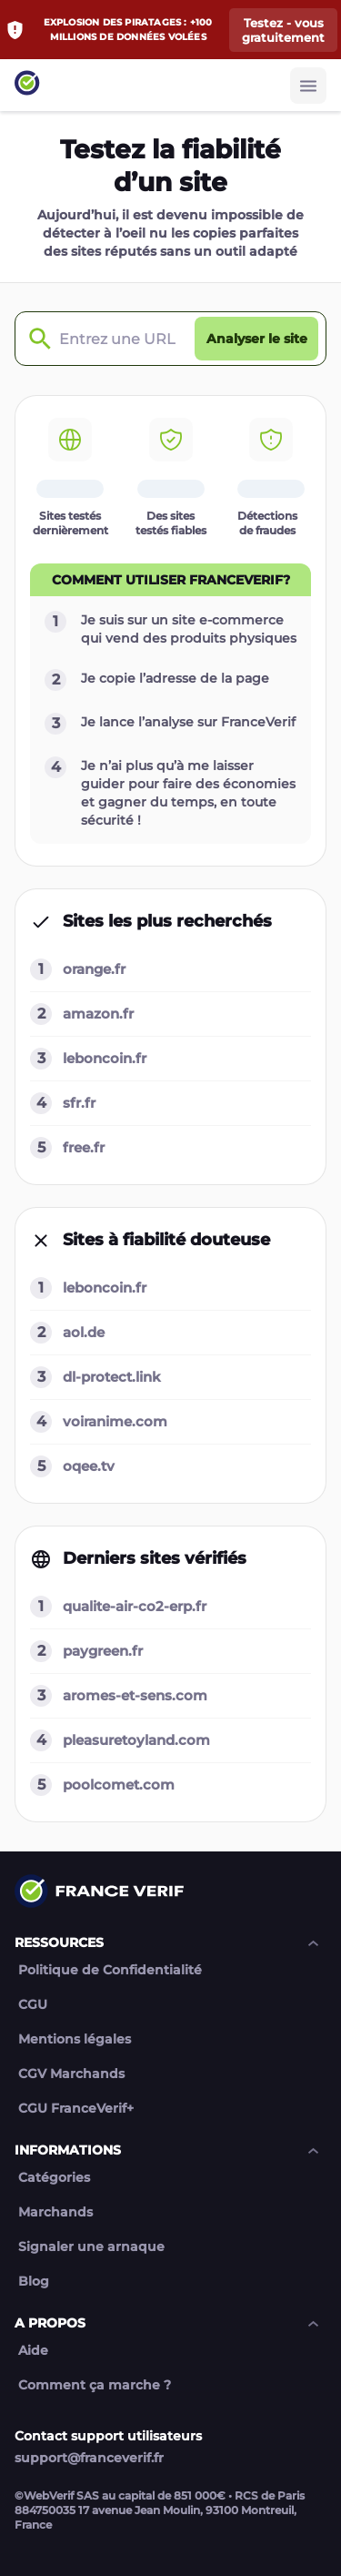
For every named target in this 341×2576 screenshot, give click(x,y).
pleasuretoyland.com (136, 1740)
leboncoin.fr (104, 1058)
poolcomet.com (119, 1784)
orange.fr (94, 969)
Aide (33, 2350)
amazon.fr (98, 1013)
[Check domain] (35, 339)
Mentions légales (74, 2039)
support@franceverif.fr (89, 2457)
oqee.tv (89, 1466)
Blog (33, 2281)
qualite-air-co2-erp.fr (134, 1606)
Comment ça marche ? (94, 2385)
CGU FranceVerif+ (76, 2108)
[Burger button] (308, 85)
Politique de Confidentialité (110, 1970)
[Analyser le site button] (256, 338)
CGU (32, 2005)
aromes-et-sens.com (135, 1695)
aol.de (84, 1332)
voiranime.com (115, 1421)
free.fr (84, 1147)
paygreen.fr (103, 1650)
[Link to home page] (27, 85)
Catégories (54, 2178)
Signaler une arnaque (91, 2247)
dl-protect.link (112, 1376)
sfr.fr (79, 1102)
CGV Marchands (71, 2074)
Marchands (55, 2212)
